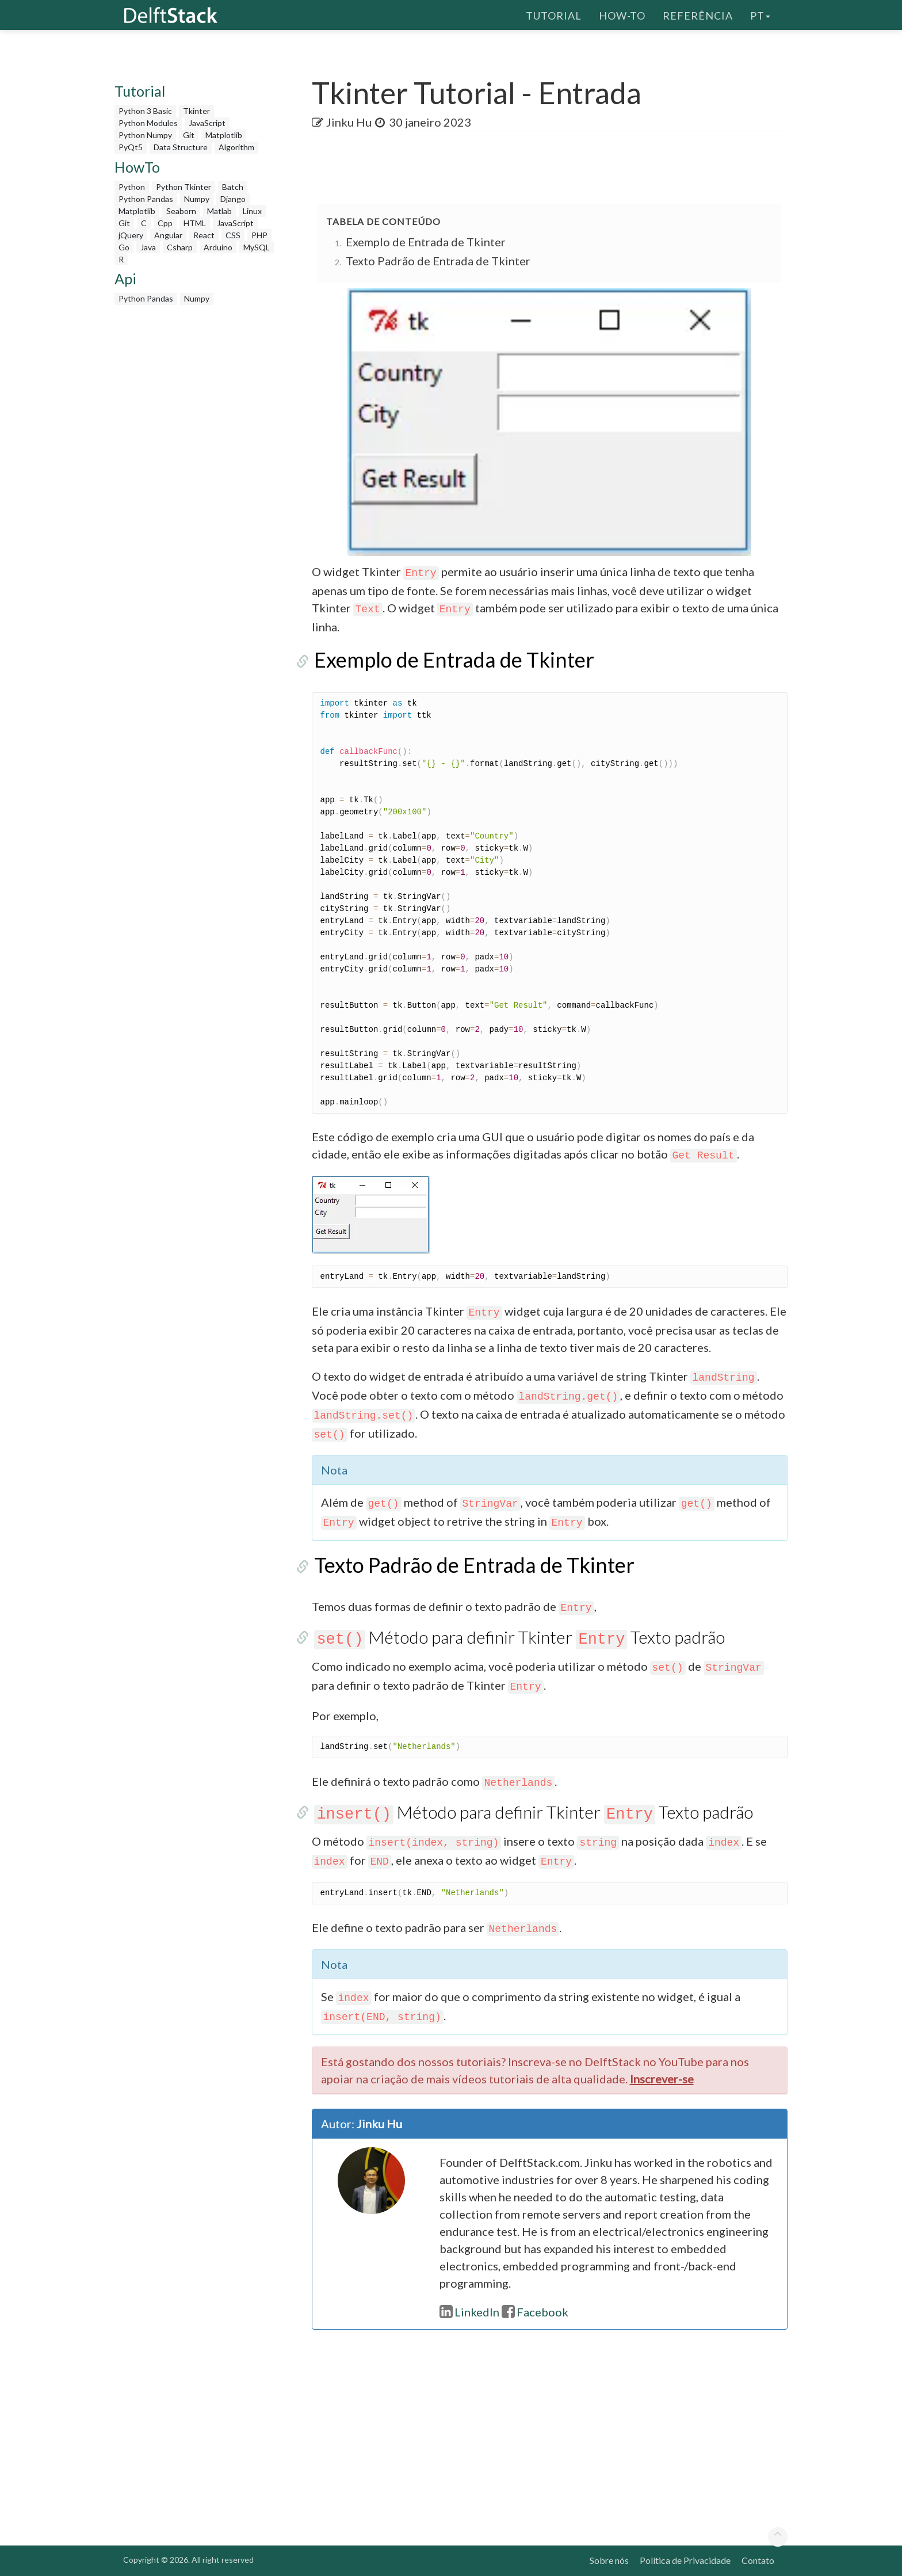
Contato (758, 2560)
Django (233, 199)
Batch (232, 187)
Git (188, 135)
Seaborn (181, 211)
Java (148, 247)
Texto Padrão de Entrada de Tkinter (438, 261)
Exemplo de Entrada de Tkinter (426, 242)
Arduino (218, 247)
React (204, 235)
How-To (622, 14)
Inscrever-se (662, 2079)
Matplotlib (223, 135)
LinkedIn (469, 2312)
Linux (252, 211)
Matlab (219, 211)
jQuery (131, 235)
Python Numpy (145, 135)
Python (132, 187)
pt (760, 14)
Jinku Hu (349, 122)
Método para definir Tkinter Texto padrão (517, 1636)
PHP (259, 235)
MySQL (256, 247)
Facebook (535, 2312)
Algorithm (236, 147)
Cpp (165, 223)
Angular (168, 235)
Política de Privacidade (685, 2560)
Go (124, 247)
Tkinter (196, 111)
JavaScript (207, 123)
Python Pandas (146, 199)
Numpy (196, 199)
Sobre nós (609, 2560)
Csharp (180, 247)
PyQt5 (131, 147)
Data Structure (181, 147)
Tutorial (554, 14)
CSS (233, 235)
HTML (195, 223)
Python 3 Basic (145, 111)
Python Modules (148, 123)
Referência (698, 14)
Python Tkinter (183, 187)
